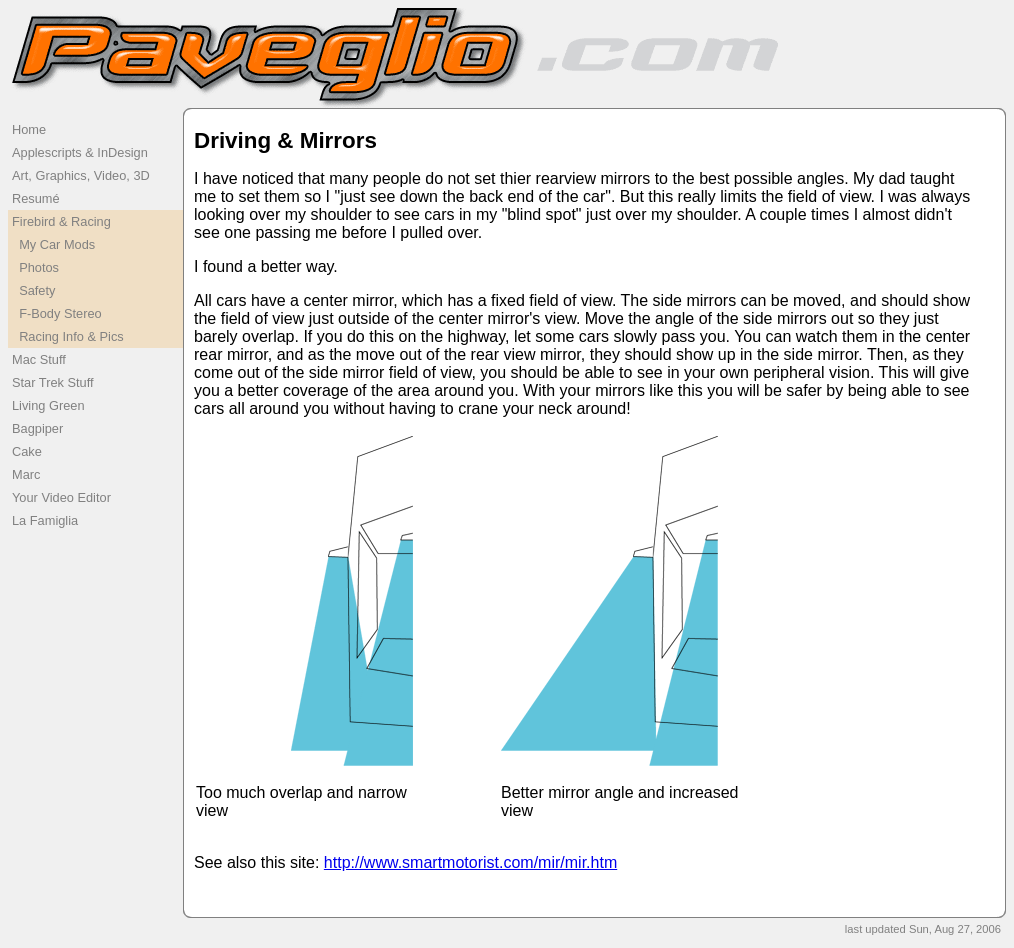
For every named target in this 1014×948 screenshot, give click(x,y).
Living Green (48, 405)
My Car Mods (53, 244)
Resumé (36, 198)
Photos (35, 267)
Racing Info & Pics (68, 336)
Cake (27, 451)
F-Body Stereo (57, 313)
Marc (26, 474)
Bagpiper (37, 428)
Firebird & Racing (61, 221)
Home (29, 129)
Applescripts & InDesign (80, 152)
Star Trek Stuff (53, 382)
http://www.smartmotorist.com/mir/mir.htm (470, 862)
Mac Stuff (39, 359)
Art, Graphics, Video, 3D (81, 175)
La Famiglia (45, 520)
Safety (33, 290)
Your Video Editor (61, 497)
